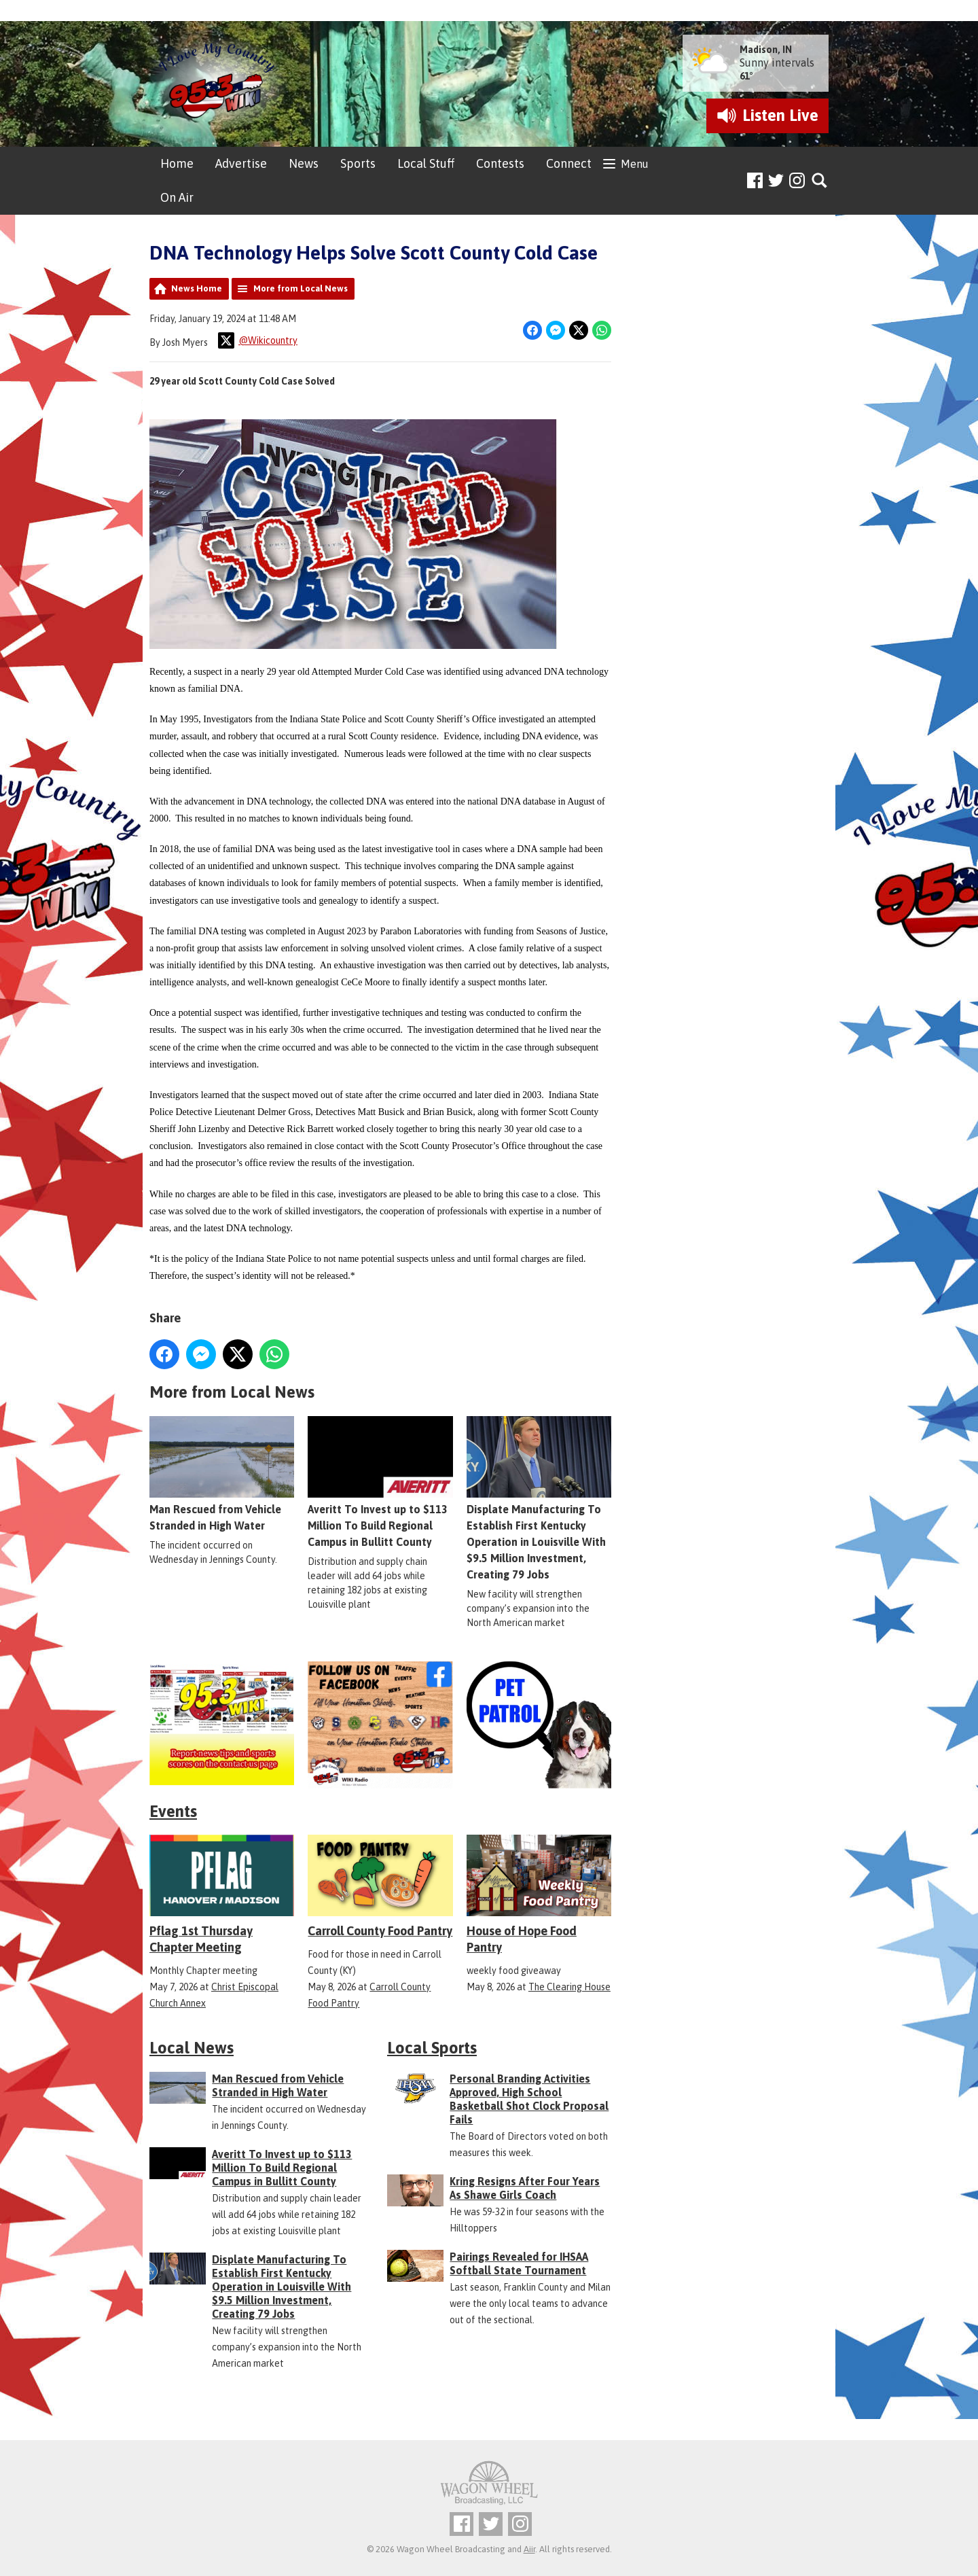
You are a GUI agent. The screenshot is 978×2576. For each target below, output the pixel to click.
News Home (196, 288)
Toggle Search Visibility (820, 181)
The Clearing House (569, 1986)
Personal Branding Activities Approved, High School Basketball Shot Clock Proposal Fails (529, 2098)
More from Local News (300, 288)
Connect (569, 163)
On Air (177, 197)
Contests (500, 163)
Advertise (241, 163)
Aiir (529, 2549)
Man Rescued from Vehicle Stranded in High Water (221, 1474)
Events (173, 1811)
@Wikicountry (257, 340)
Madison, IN (766, 49)
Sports (358, 163)
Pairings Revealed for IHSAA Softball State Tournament (519, 2263)
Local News (191, 2048)
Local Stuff (425, 163)
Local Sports (432, 2048)
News (304, 163)
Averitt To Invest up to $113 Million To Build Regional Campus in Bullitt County (380, 1482)
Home (177, 163)
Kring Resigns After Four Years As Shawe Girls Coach (525, 2188)
